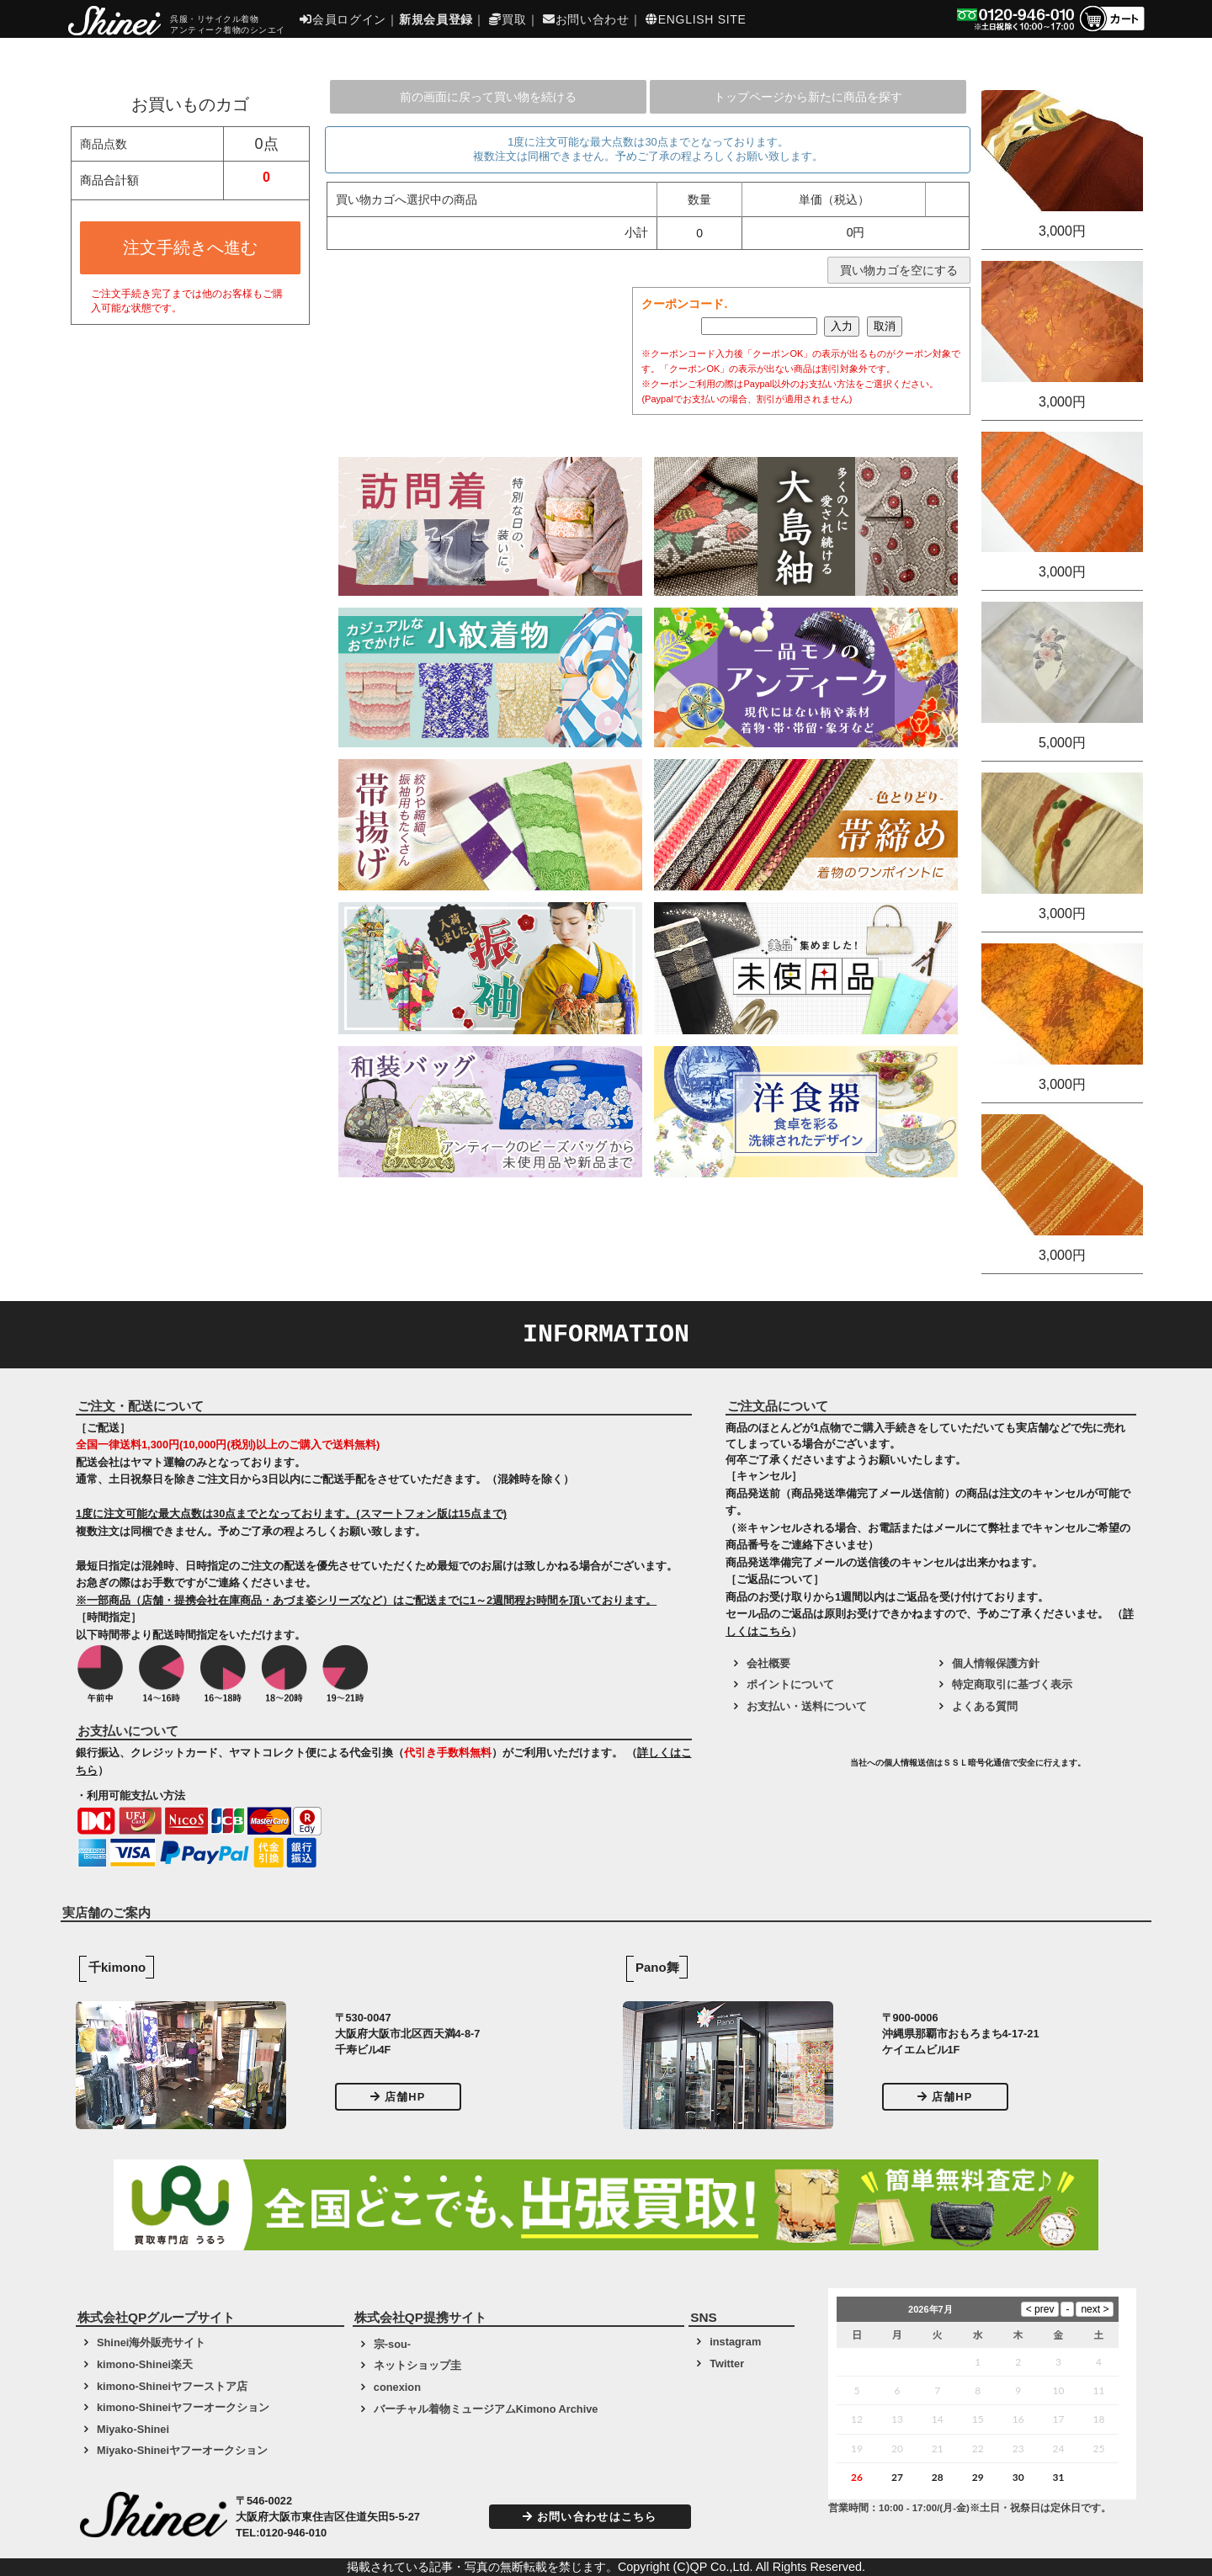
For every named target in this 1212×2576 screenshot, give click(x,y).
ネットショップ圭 (417, 2365)
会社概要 (768, 1663)
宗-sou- (392, 2344)
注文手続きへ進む (190, 247)
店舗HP (398, 2096)
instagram (735, 2341)
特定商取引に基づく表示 (1012, 1684)
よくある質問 (985, 1706)
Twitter (727, 2363)
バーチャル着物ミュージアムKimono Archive (486, 2409)
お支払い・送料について (807, 1706)
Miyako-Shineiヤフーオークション (182, 2450)
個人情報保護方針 (995, 1663)
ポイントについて (790, 1684)
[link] (786, 1769)
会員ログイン (343, 19)
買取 (507, 19)
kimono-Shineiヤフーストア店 (172, 2386)
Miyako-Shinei (133, 2429)
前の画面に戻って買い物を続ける (488, 97)
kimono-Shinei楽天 (145, 2364)
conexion (397, 2387)
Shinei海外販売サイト (151, 2342)
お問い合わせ (586, 19)
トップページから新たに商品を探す (808, 97)
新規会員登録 (436, 19)
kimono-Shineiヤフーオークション (183, 2407)
